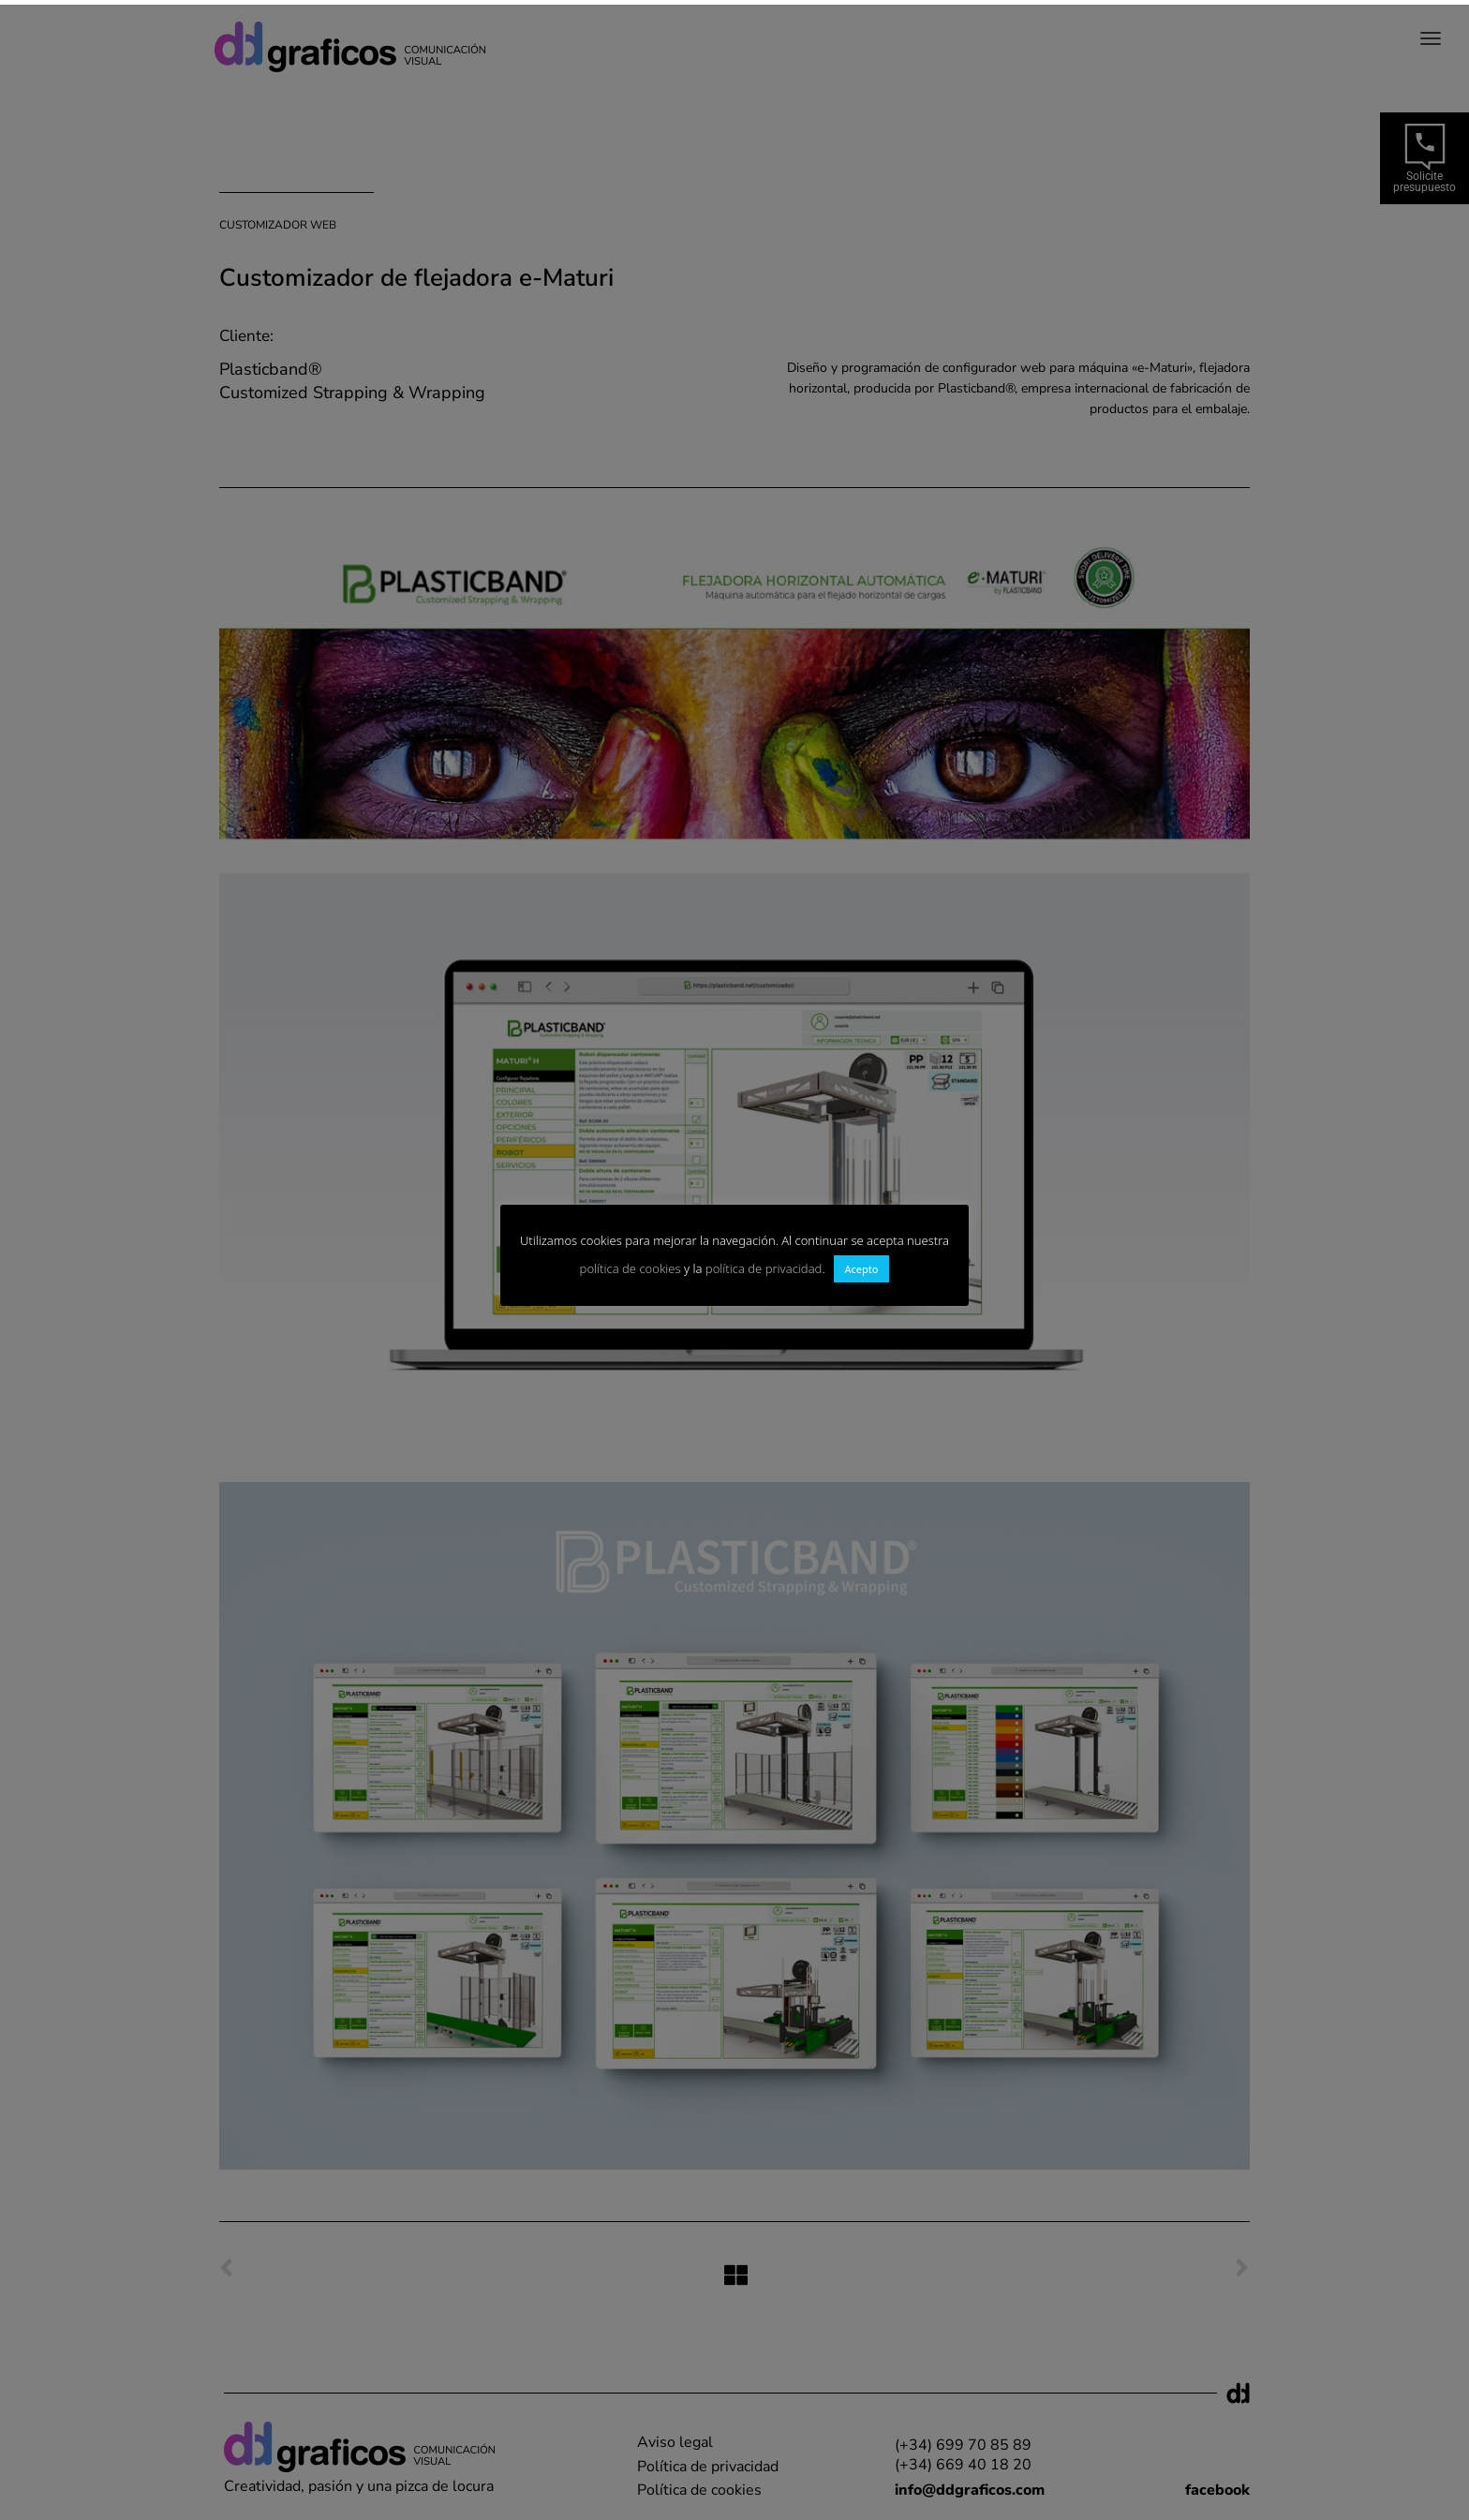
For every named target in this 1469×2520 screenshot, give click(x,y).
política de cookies (630, 1268)
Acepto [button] (862, 1269)
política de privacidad (764, 1268)
